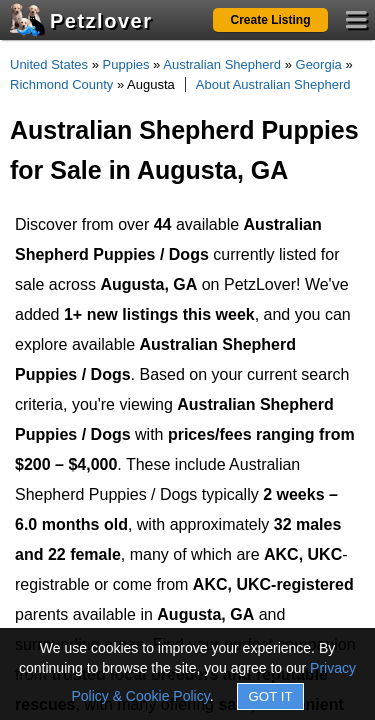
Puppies (126, 64)
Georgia (319, 64)
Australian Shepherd (222, 64)
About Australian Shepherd (273, 84)
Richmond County (61, 84)
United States (49, 64)
